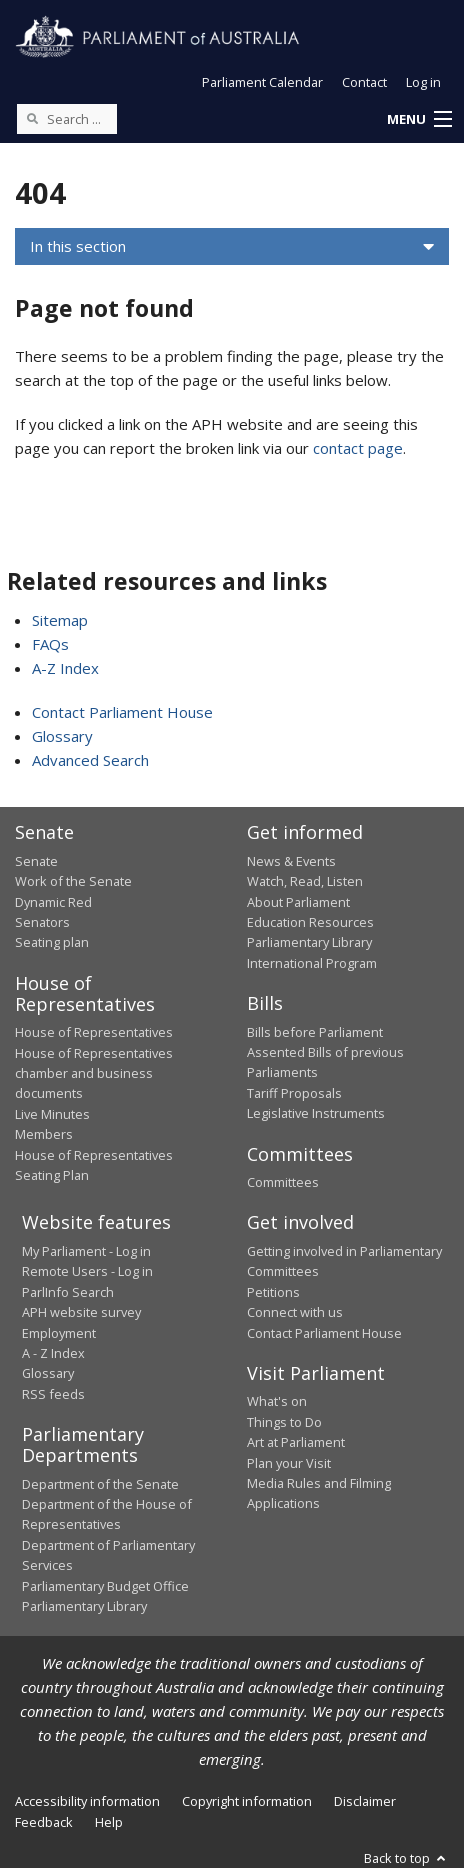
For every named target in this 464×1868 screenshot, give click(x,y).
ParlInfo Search (68, 1292)
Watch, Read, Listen (305, 881)
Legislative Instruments (316, 1113)
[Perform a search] (32, 118)
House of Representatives (94, 1032)
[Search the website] (67, 119)
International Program (312, 963)
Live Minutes (52, 1114)
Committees (283, 1182)
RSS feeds (53, 1394)
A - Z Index (53, 1353)
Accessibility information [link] (87, 1801)
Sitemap (60, 620)
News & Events (291, 861)
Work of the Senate (73, 881)
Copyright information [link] (247, 1801)
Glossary (62, 736)
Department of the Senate (100, 1484)
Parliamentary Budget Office (105, 1586)
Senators (42, 922)
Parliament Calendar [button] (262, 82)
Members (44, 1134)
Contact (364, 82)
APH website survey (81, 1312)
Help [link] (109, 1822)
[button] (419, 120)
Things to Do (284, 1422)
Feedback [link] (44, 1822)
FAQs (50, 644)
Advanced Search (90, 760)
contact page (358, 448)
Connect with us (295, 1312)
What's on (277, 1401)
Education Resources (310, 922)
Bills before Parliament (315, 1032)
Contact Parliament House (122, 712)
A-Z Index (65, 668)
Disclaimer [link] (365, 1801)
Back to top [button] (406, 1858)
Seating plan (52, 942)
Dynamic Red (53, 902)
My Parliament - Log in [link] (86, 1251)
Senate (36, 861)
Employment (59, 1333)
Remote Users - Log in (87, 1271)
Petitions (273, 1292)
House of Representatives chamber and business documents (94, 1073)
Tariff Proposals (294, 1093)
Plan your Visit (289, 1463)
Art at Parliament (296, 1442)
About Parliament (298, 902)
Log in (423, 82)
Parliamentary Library (309, 942)
